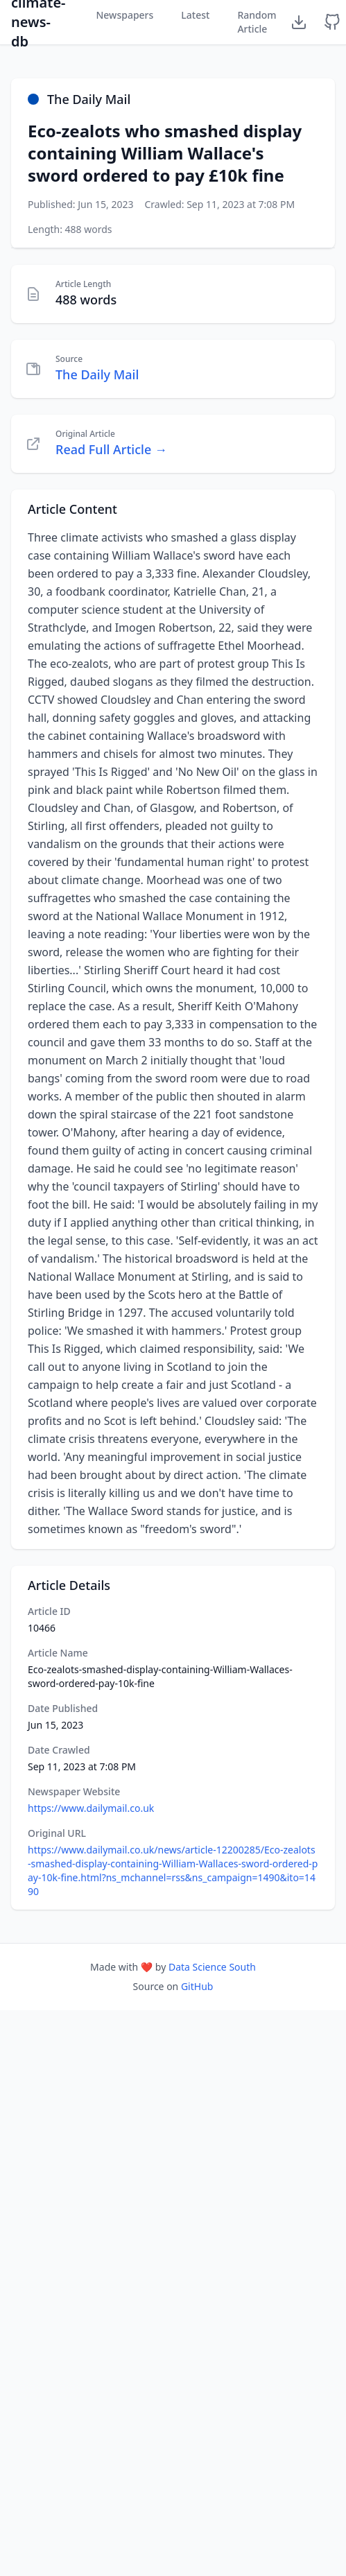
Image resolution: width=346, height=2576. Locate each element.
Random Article (256, 21)
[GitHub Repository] (332, 22)
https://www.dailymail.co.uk (91, 1808)
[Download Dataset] (299, 22)
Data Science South (212, 1966)
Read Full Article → (111, 449)
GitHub (197, 1986)
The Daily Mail (97, 374)
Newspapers (124, 14)
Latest (195, 14)
